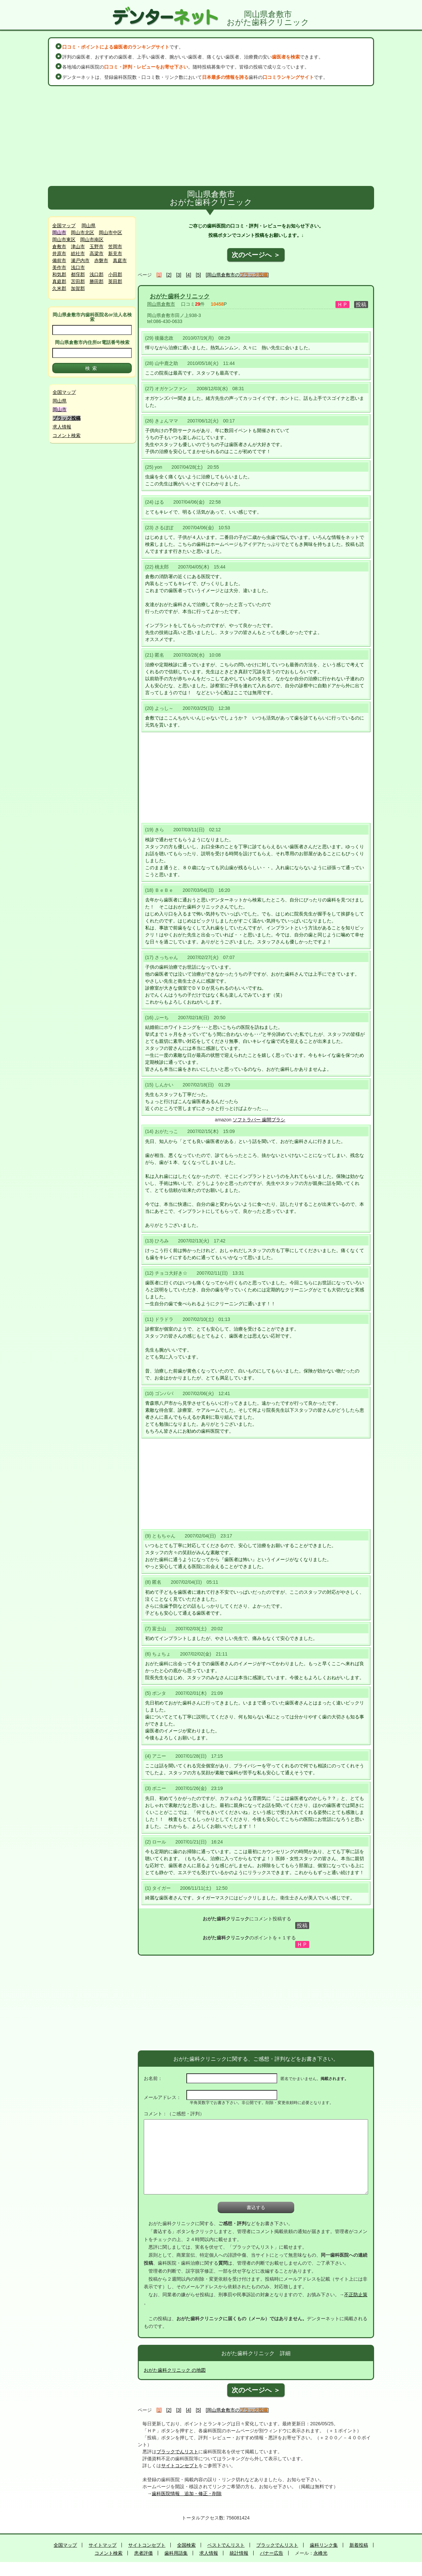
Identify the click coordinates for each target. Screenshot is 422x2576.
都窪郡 (78, 274)
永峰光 (320, 2553)
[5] (198, 274)
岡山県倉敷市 (161, 304)
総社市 (78, 253)
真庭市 (120, 260)
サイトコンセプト (179, 2465)
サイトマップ (102, 2545)
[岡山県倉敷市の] (237, 274)
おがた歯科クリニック (180, 296)
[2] (169, 274)
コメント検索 (67, 435)
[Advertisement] (211, 136)
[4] (188, 274)
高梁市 (97, 253)
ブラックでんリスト (177, 2451)
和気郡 (59, 274)
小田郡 (115, 274)
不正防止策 (355, 2294)
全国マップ (64, 225)
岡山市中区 (110, 232)
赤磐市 (101, 260)
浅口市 (78, 267)
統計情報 (239, 2553)
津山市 (78, 246)
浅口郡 (97, 274)
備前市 (59, 260)
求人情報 (62, 426)
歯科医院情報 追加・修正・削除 (187, 2493)
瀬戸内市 (80, 260)
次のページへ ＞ (256, 254)
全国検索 (186, 2545)
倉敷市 (59, 246)
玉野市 (97, 246)
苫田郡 (78, 281)
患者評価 (143, 2553)
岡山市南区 (92, 239)
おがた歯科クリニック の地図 (175, 2370)
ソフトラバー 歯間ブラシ (259, 1119)
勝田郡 (97, 281)
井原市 (59, 253)
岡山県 (89, 225)
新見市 (115, 253)
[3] (178, 274)
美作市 (59, 267)
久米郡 (59, 288)
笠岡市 (115, 246)
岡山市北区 (82, 232)
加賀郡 (78, 288)
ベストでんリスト (226, 2545)
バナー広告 (271, 2553)
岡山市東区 (64, 239)
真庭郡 (59, 281)
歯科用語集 (176, 2553)
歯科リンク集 (324, 2545)
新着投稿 (358, 2545)
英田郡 (115, 281)
